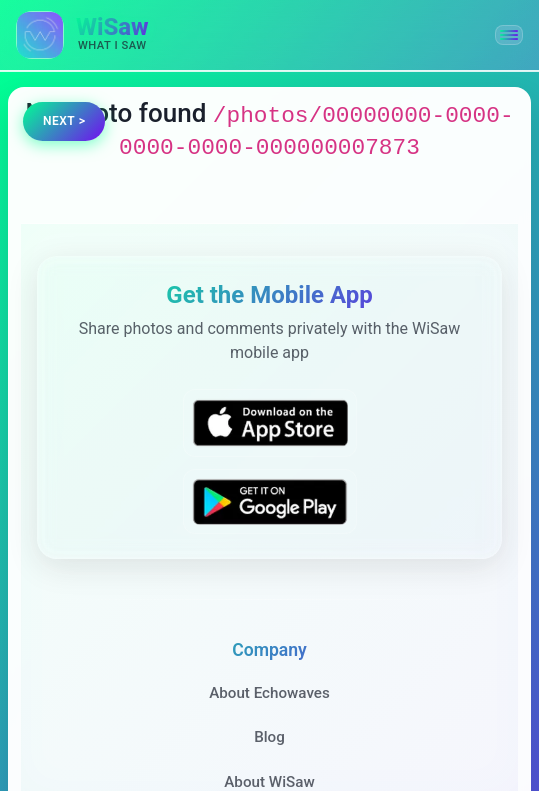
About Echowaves (269, 693)
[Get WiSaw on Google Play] (270, 501)
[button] (509, 35)
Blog (269, 737)
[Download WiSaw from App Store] (270, 422)
